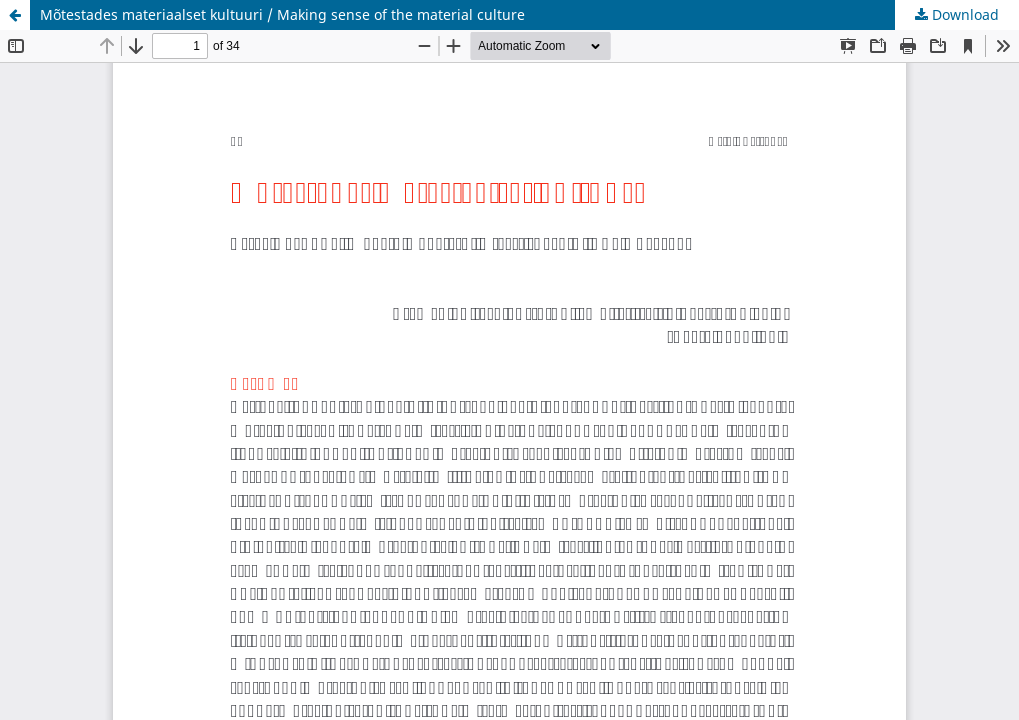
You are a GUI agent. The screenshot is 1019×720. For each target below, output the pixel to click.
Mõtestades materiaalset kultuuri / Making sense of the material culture (282, 14)
